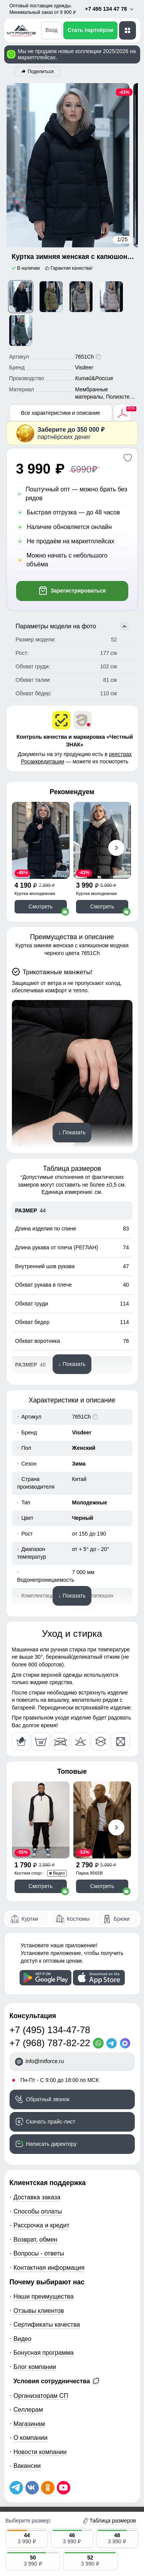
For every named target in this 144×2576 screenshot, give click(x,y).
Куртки (30, 1919)
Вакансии (27, 2465)
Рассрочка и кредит (41, 2225)
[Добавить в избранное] (127, 458)
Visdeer (81, 1432)
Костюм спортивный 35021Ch (35, 1873)
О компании (30, 2437)
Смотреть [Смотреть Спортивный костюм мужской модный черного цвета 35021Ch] (40, 1886)
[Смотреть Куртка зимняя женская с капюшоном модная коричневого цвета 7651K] (81, 296)
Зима (79, 1464)
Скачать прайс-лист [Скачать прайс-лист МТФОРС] (50, 2122)
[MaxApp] (126, 2043)
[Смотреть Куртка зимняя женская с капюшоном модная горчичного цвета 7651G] (51, 296)
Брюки (121, 1919)
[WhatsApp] (99, 2043)
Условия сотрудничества (56, 2380)
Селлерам (28, 2409)
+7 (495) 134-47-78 (50, 2030)
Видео (22, 2338)
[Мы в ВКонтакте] (32, 2487)
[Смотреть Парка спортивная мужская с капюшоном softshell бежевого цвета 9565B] (102, 1819)
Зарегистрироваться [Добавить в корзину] (72, 590)
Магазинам (29, 2423)
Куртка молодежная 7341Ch (35, 894)
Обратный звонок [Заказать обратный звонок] (48, 2099)
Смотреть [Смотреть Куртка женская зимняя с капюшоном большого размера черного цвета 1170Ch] (102, 906)
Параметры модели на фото (72, 626)
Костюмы (78, 1919)
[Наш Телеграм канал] (16, 2487)
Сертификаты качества (46, 2324)
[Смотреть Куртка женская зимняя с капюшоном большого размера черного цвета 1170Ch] (102, 840)
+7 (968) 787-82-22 (50, 2043)
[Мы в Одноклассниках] (48, 2487)
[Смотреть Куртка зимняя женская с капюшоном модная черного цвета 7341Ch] (41, 840)
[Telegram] (113, 2043)
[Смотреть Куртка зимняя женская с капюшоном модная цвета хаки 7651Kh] (20, 330)
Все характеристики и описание (60, 413)
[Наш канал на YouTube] (63, 2487)
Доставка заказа (36, 2197)
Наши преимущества (43, 2296)
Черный (82, 1518)
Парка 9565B (89, 1872)
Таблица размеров (112, 2521)
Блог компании (34, 2366)
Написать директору (51, 2144)
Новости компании (40, 2451)
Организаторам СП (40, 2395)
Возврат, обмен (35, 2239)
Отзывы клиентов (38, 2310)
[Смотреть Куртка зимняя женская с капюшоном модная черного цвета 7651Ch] (20, 296)
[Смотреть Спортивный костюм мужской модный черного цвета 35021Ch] (41, 1819)
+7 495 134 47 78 (109, 9)
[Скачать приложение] (45, 1977)
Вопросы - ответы (38, 2253)
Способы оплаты (37, 2211)
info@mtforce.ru (45, 2061)
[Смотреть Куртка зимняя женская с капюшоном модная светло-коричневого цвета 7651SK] (111, 296)
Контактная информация (48, 2267)
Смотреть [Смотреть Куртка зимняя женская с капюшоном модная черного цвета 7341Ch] (40, 906)
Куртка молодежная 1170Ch (96, 894)
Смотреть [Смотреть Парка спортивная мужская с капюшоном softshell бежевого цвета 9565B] (102, 1886)
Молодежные (90, 1502)
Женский (84, 1448)
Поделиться (41, 71)
